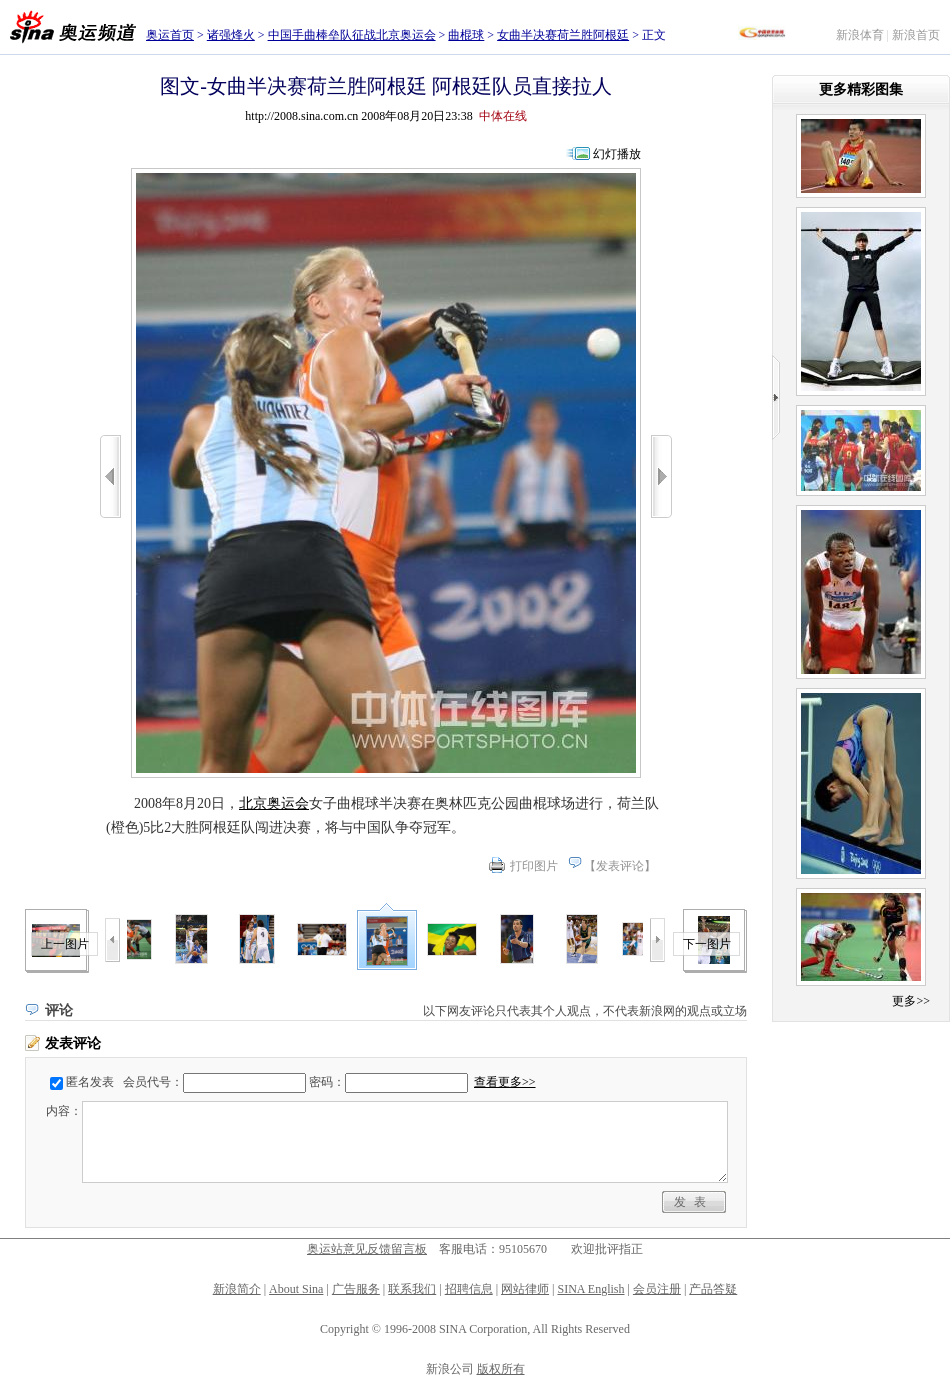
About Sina (296, 1289)
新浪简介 (237, 1289)
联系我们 (412, 1289)
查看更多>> (505, 1082)
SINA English (590, 1289)
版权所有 (501, 1369)
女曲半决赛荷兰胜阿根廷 (563, 35)
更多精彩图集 (861, 89)
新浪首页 (916, 35)
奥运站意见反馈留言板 (367, 1249)
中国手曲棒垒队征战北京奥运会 (352, 35)
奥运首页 (170, 35)
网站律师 (525, 1289)
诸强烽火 (231, 35)
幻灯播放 (617, 154)
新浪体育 (860, 35)
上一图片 (65, 944)
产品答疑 (713, 1289)
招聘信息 (469, 1289)
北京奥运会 (274, 803)
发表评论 (620, 866)
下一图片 (707, 944)
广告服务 (356, 1289)
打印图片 (534, 866)
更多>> (911, 1001)
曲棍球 (466, 35)
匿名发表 (90, 1082)
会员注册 (657, 1289)
